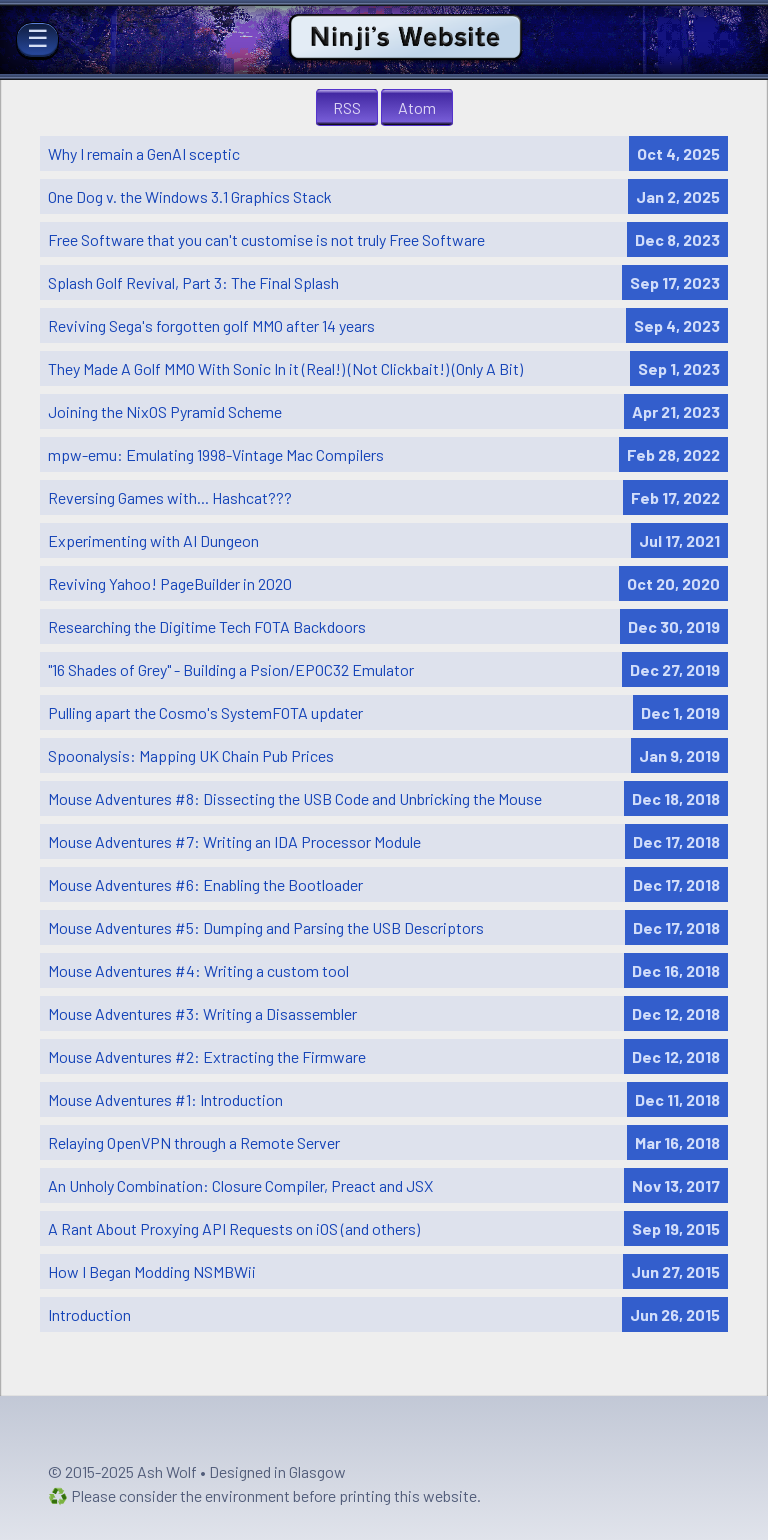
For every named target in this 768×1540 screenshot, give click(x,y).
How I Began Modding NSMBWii (152, 1271)
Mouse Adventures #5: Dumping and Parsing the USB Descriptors (266, 927)
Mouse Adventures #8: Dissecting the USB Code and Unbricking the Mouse (295, 798)
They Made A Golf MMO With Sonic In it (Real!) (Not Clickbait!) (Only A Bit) (285, 368)
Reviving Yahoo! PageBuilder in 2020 (170, 583)
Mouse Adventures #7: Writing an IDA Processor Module (234, 841)
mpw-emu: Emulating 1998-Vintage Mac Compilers (216, 454)
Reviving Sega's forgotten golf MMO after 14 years (211, 325)
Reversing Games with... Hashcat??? (170, 497)
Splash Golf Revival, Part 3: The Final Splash (193, 282)
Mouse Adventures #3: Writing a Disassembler (202, 1013)
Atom (417, 107)
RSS (347, 107)
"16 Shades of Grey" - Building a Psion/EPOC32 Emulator (231, 669)
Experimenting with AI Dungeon (153, 540)
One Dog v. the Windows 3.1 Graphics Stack (190, 196)
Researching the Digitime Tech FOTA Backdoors (207, 626)
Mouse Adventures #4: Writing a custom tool (198, 970)
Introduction (89, 1314)
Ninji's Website (406, 23)
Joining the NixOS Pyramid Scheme (165, 411)
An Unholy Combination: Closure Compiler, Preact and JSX (240, 1185)
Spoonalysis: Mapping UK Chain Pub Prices (191, 755)
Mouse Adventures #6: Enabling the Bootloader (205, 884)
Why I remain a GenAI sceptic (144, 153)
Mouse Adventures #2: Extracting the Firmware (207, 1056)
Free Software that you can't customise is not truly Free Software (266, 239)
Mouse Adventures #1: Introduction (165, 1099)
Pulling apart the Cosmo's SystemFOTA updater (205, 712)
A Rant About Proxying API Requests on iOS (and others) (234, 1228)
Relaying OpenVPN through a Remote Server (194, 1142)
